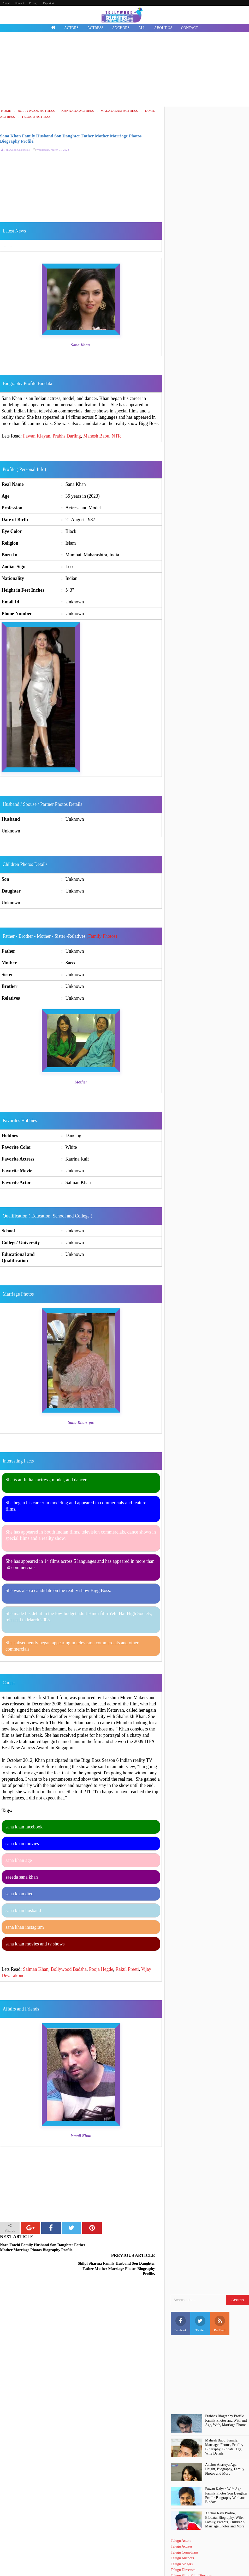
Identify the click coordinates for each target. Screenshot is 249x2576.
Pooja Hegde (101, 1969)
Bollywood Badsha (69, 1969)
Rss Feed (220, 2305)
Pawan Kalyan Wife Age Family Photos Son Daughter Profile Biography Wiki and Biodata (226, 2476)
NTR (116, 436)
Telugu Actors (181, 2522)
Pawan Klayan (36, 436)
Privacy (33, 2)
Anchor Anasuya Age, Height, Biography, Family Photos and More (224, 2450)
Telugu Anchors (182, 2540)
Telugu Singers (182, 2545)
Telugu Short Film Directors (191, 2557)
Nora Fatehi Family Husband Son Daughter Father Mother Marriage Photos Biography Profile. (36, 2250)
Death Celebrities (183, 2563)
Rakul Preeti (127, 1969)
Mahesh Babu (96, 436)
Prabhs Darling (66, 436)
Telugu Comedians (184, 2534)
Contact (19, 2)
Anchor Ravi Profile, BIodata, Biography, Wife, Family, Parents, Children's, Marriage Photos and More (225, 2501)
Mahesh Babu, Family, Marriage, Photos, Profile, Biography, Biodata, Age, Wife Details (224, 2428)
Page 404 (48, 2)
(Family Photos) (102, 936)
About (6, 2)
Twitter (200, 2305)
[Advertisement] (125, 70)
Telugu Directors (183, 2551)
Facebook (180, 2305)
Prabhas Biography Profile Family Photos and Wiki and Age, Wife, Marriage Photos (226, 2402)
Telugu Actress (181, 2528)
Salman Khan (35, 1969)
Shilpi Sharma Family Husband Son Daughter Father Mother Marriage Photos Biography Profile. (118, 2250)
